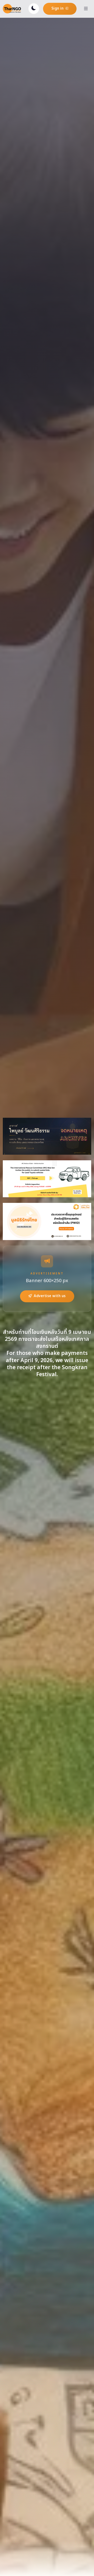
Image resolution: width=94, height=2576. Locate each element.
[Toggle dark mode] (33, 8)
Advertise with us (47, 1296)
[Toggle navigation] (85, 8)
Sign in (59, 8)
